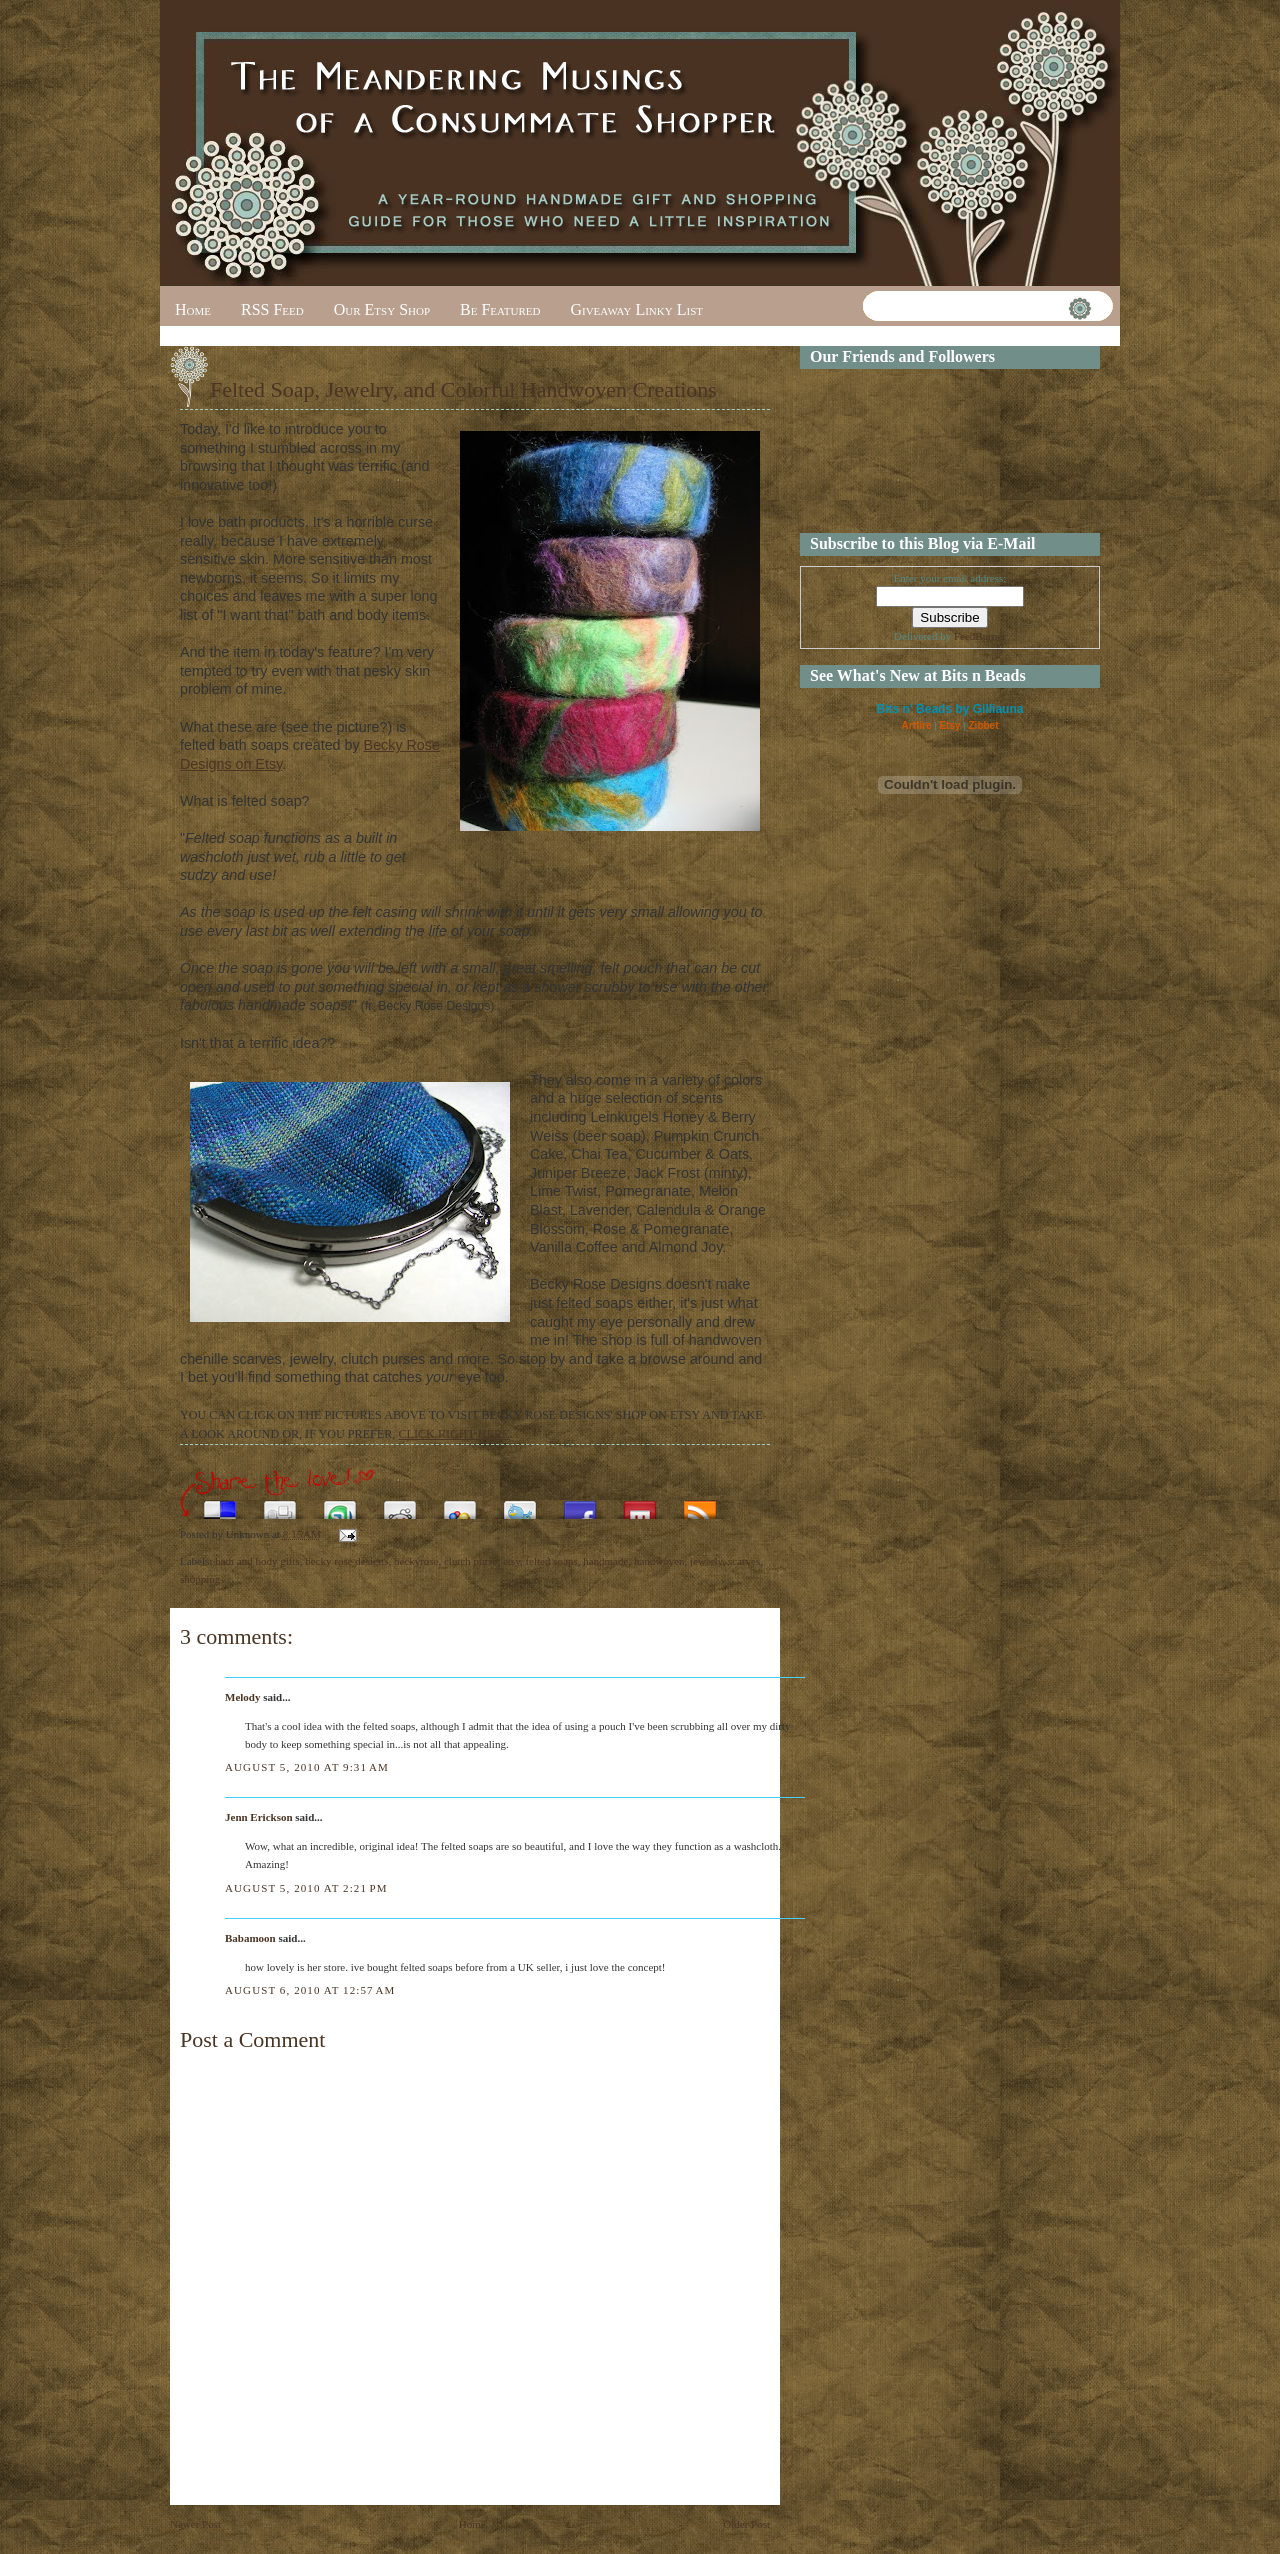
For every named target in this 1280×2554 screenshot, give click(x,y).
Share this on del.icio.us (220, 1504)
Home (193, 309)
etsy (511, 1561)
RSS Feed (272, 309)
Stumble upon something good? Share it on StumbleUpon (340, 1504)
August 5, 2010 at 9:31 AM (307, 1767)
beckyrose (416, 1561)
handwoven (659, 1561)
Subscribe (700, 1504)
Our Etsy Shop (382, 309)
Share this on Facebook (580, 1504)
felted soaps (551, 1561)
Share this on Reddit (400, 1504)
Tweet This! (520, 1504)
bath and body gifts (257, 1561)
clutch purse (470, 1561)
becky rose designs (346, 1561)
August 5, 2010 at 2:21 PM (306, 1888)
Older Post (746, 2524)
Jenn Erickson (259, 1817)
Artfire (916, 725)
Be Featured (500, 309)
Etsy (949, 725)
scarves (744, 1561)
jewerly (706, 1561)
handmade (605, 1561)
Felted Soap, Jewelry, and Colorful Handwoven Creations (463, 389)
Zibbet (984, 725)
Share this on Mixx (640, 1504)
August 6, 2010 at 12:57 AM (310, 1990)
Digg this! (280, 1504)
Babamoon (250, 1938)
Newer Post (195, 2524)
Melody (242, 1697)
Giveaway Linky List (636, 309)
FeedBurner (980, 636)
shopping (200, 1579)
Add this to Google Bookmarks (460, 1504)
